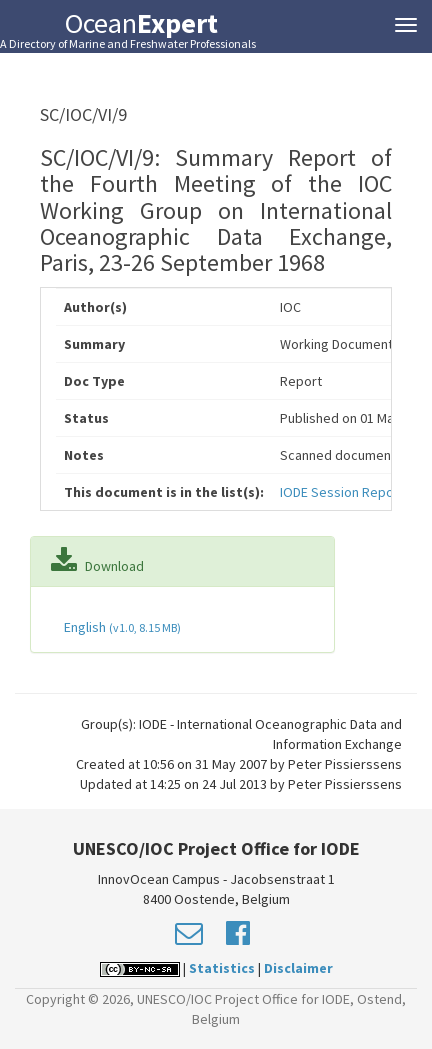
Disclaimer (298, 968)
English (121, 627)
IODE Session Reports (345, 492)
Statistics (222, 968)
